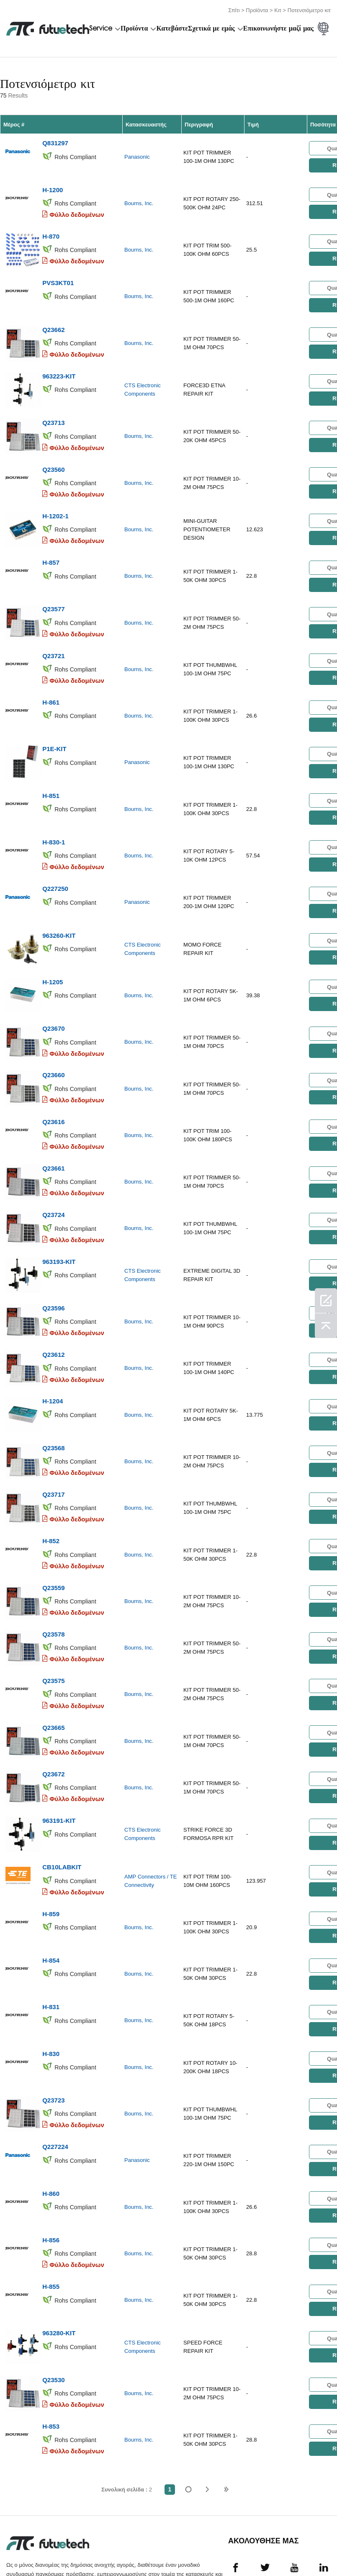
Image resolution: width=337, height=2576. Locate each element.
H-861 (50, 678)
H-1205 (52, 947)
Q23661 (53, 1126)
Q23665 (53, 1664)
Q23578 (53, 1574)
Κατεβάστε (172, 28)
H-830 (50, 1977)
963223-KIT (58, 364)
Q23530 (53, 2291)
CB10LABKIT (61, 1798)
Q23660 (53, 1036)
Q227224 (55, 2067)
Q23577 (53, 588)
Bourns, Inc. (138, 200)
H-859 (50, 1843)
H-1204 (52, 1350)
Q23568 (53, 1395)
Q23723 (53, 2022)
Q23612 (53, 1305)
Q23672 (53, 1708)
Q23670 (53, 992)
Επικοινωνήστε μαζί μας (278, 28)
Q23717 (53, 1440)
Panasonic (137, 155)
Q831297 (55, 140)
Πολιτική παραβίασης (80, 2546)
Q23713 (53, 409)
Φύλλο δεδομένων (76, 210)
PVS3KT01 (58, 275)
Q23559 (53, 1529)
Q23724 (53, 1171)
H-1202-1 (55, 499)
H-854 (50, 1887)
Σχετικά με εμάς (211, 28)
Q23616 (53, 1081)
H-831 (50, 1932)
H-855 (50, 2201)
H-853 (50, 2335)
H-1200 (52, 185)
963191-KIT (58, 1753)
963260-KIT (58, 902)
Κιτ (277, 9)
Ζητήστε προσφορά (127, 2546)
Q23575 (53, 1619)
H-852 (50, 1484)
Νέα (262, 2546)
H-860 (50, 2111)
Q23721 (53, 633)
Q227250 (55, 857)
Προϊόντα (257, 9)
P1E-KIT (54, 723)
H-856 (50, 2156)
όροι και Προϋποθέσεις (26, 2546)
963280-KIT (58, 2246)
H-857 (50, 544)
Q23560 (53, 454)
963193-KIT (58, 1216)
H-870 (50, 230)
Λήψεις (294, 2546)
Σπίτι (233, 9)
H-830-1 (53, 812)
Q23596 (53, 1260)
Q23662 (53, 320)
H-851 (50, 768)
